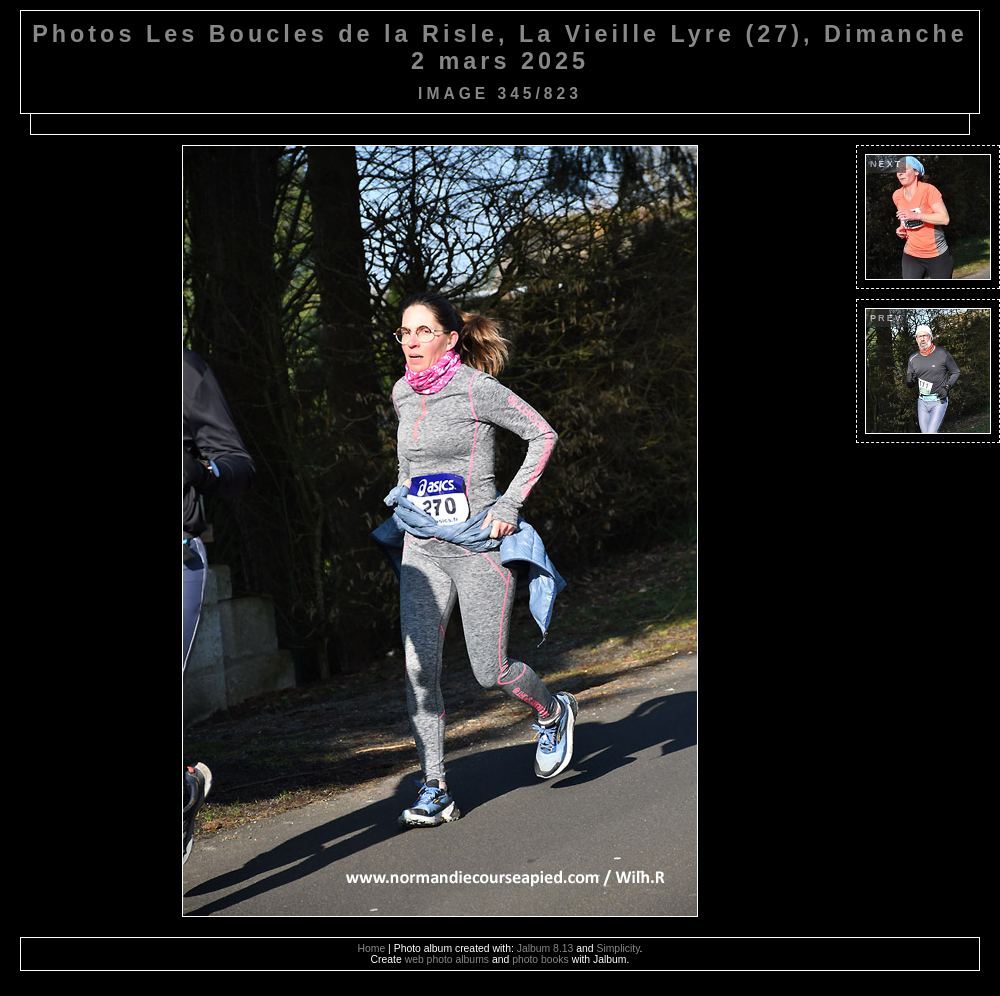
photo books (540, 959)
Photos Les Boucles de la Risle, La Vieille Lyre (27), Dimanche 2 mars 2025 (500, 47)
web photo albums (447, 959)
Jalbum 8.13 (545, 948)
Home (372, 948)
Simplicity (617, 948)
